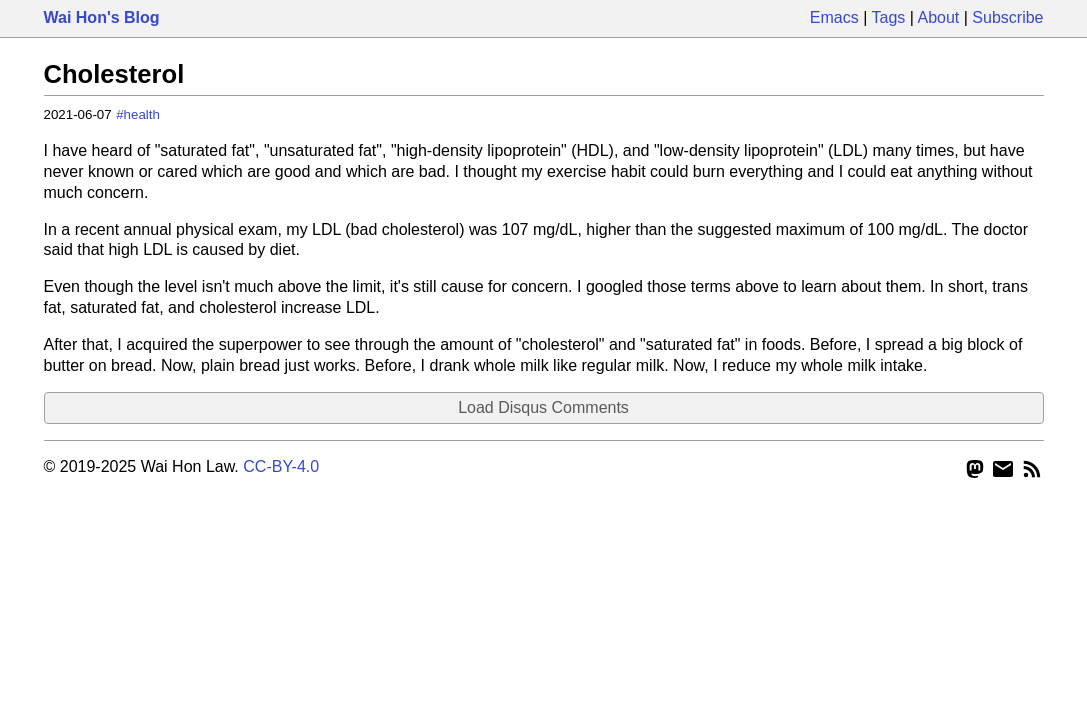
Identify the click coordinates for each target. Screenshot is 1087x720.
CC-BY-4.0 (281, 466)
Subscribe (1007, 17)
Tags (889, 17)
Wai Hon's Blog (102, 17)
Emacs (834, 17)
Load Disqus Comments (543, 407)
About (938, 17)
